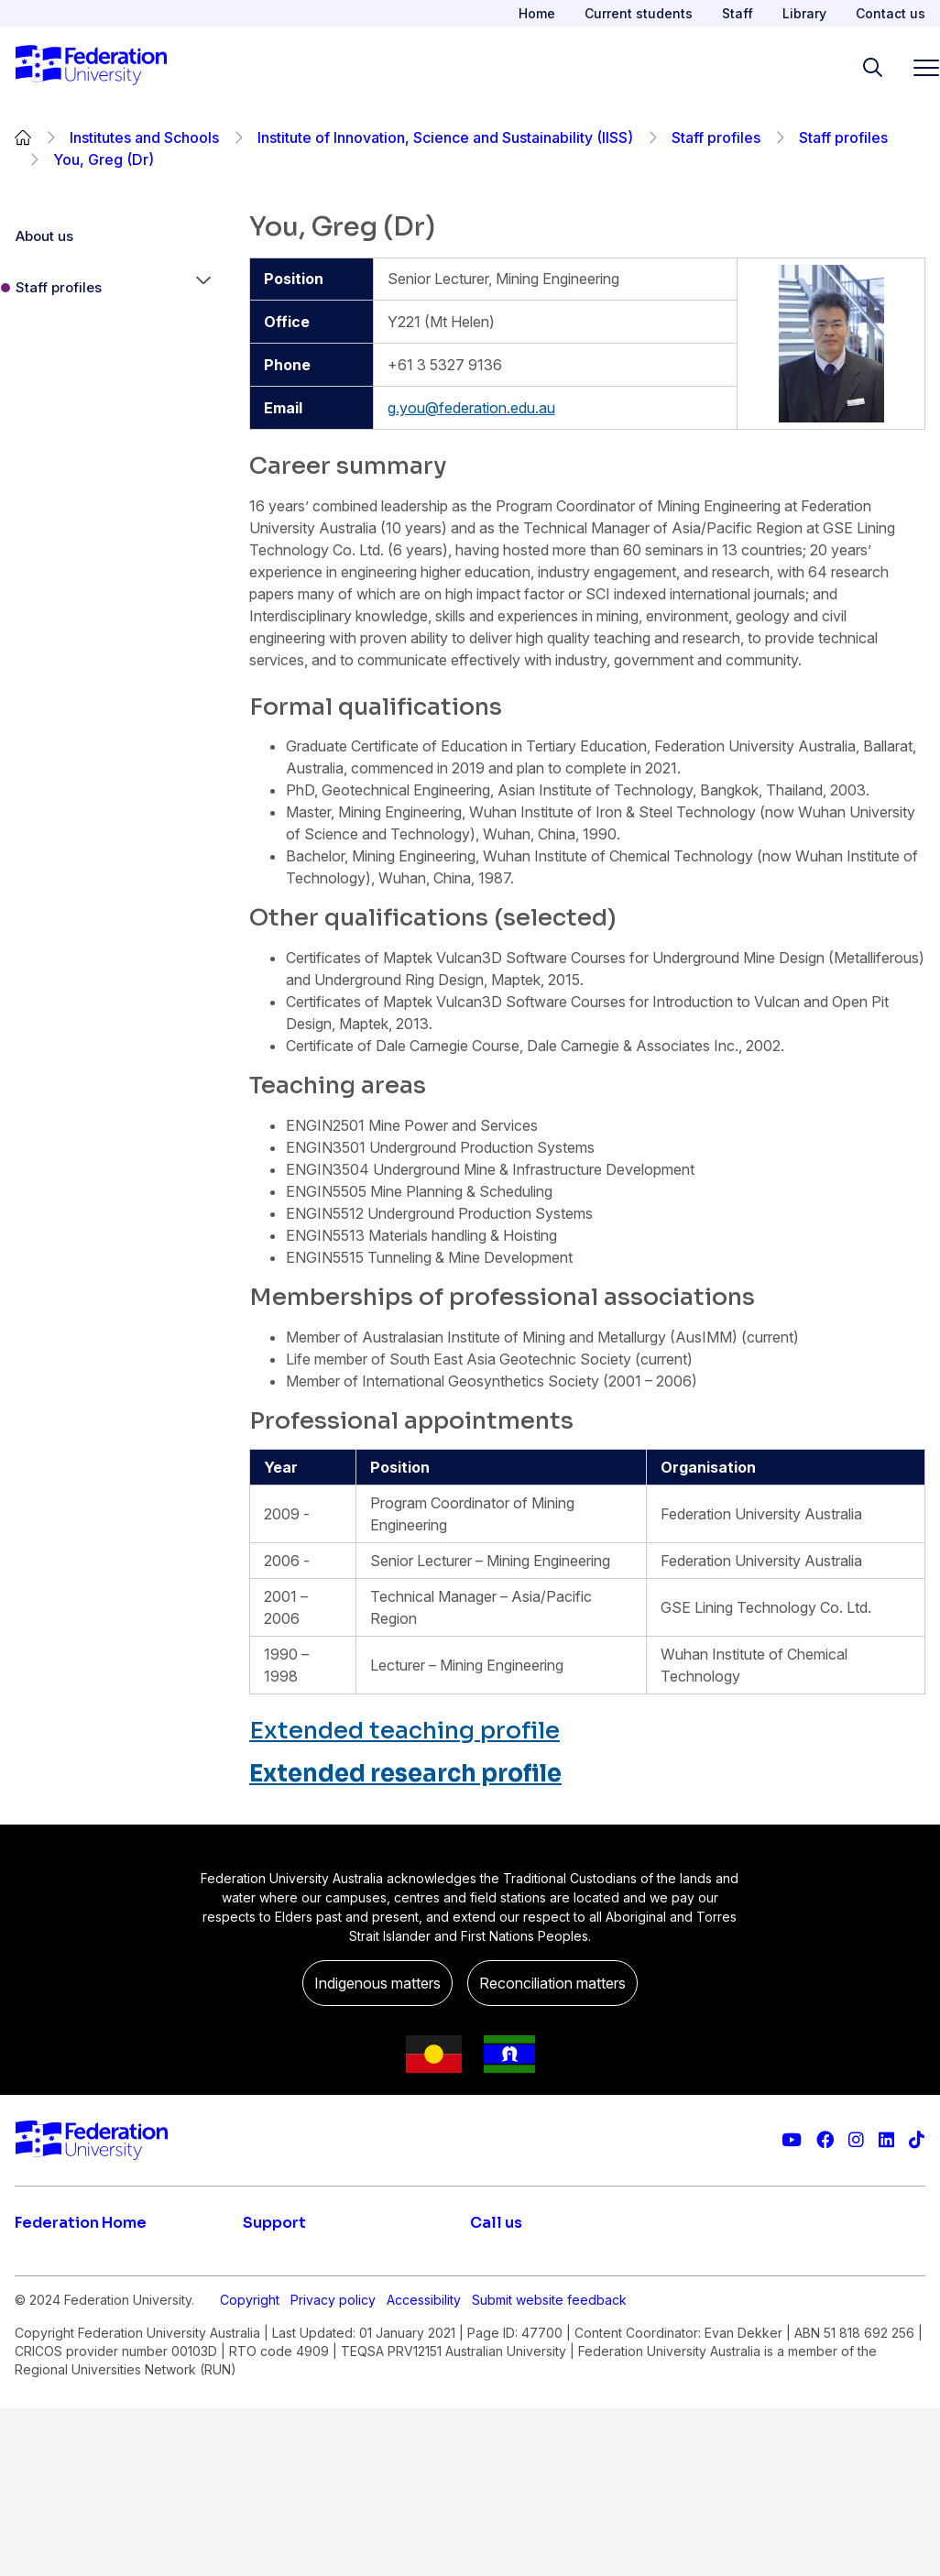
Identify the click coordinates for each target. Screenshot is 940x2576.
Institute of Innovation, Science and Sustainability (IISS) (445, 137)
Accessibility (424, 2467)
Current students (639, 13)
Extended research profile (405, 1773)
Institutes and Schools (144, 137)
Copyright (249, 2467)
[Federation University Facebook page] (825, 2140)
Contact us (890, 13)
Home (537, 13)
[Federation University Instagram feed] (856, 2140)
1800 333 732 (519, 2399)
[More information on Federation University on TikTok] (916, 2140)
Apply (35, 2296)
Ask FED (272, 2333)
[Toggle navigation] (919, 67)
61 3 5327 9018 (523, 2340)
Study (34, 2260)
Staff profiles (716, 137)
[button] (203, 287)
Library (804, 13)
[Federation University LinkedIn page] (886, 2140)
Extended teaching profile (404, 1730)
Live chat (274, 2260)
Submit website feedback (549, 2467)
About (36, 2406)
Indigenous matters (377, 1983)
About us (44, 236)
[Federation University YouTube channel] (792, 2140)
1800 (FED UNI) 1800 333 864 (574, 2282)
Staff (737, 13)
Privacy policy (333, 2467)
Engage (41, 2370)
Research (47, 2333)
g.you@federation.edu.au (471, 408)
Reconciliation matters (552, 1983)
